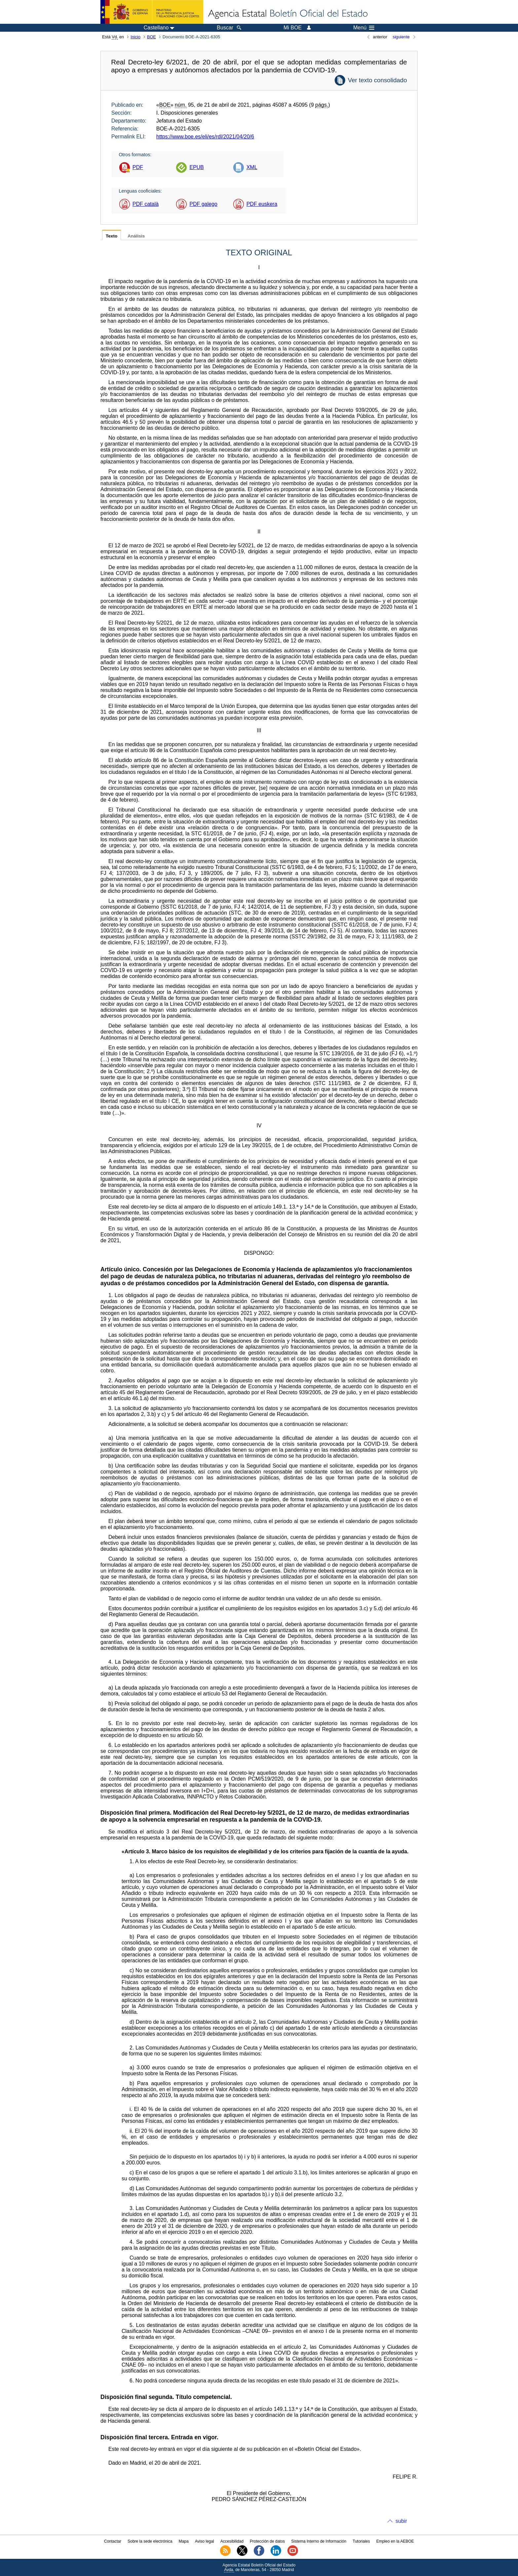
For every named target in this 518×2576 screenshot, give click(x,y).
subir (401, 2521)
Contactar (112, 2541)
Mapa (184, 2541)
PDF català (145, 204)
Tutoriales (361, 2541)
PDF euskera (261, 204)
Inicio (135, 36)
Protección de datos (267, 2541)
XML (251, 167)
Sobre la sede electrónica (150, 2541)
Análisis (136, 236)
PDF (137, 167)
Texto (111, 236)
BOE (151, 36)
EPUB (196, 167)
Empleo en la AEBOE (395, 2541)
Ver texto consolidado (377, 80)
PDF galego (203, 204)
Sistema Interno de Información (319, 2541)
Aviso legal (204, 2541)
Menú (363, 27)
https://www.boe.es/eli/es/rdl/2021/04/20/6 (205, 136)
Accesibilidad (231, 2541)
